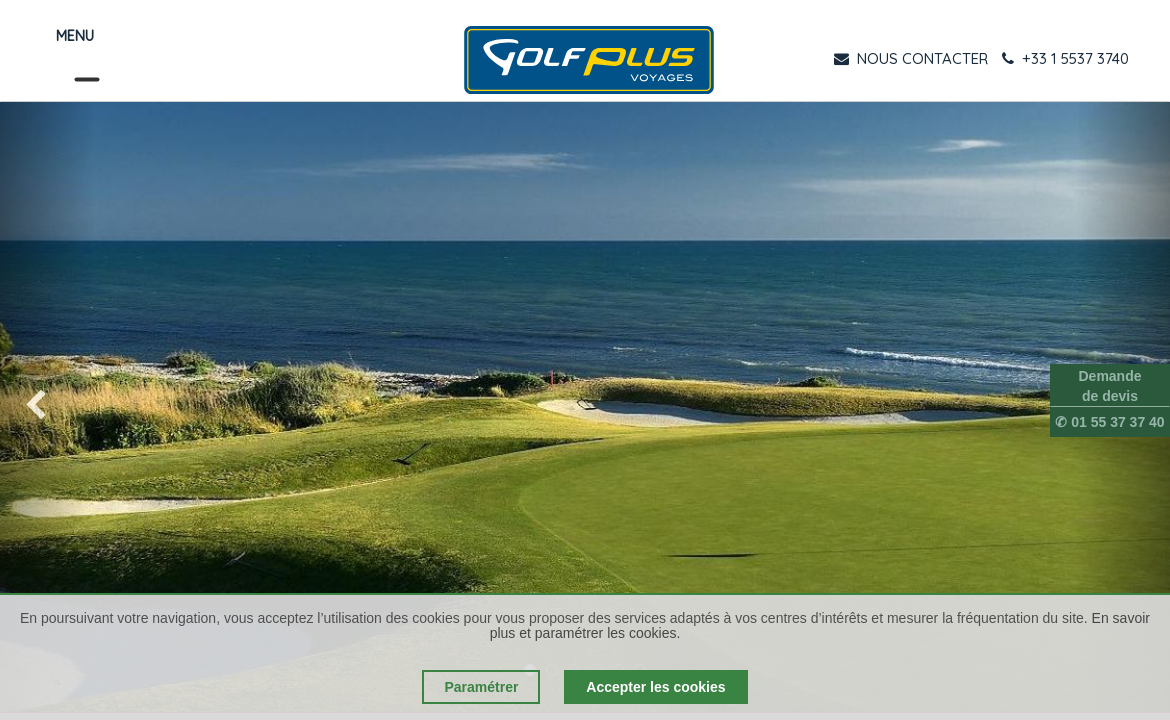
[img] (47, 407)
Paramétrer (481, 687)
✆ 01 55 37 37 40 (1109, 422)
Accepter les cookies (655, 687)
